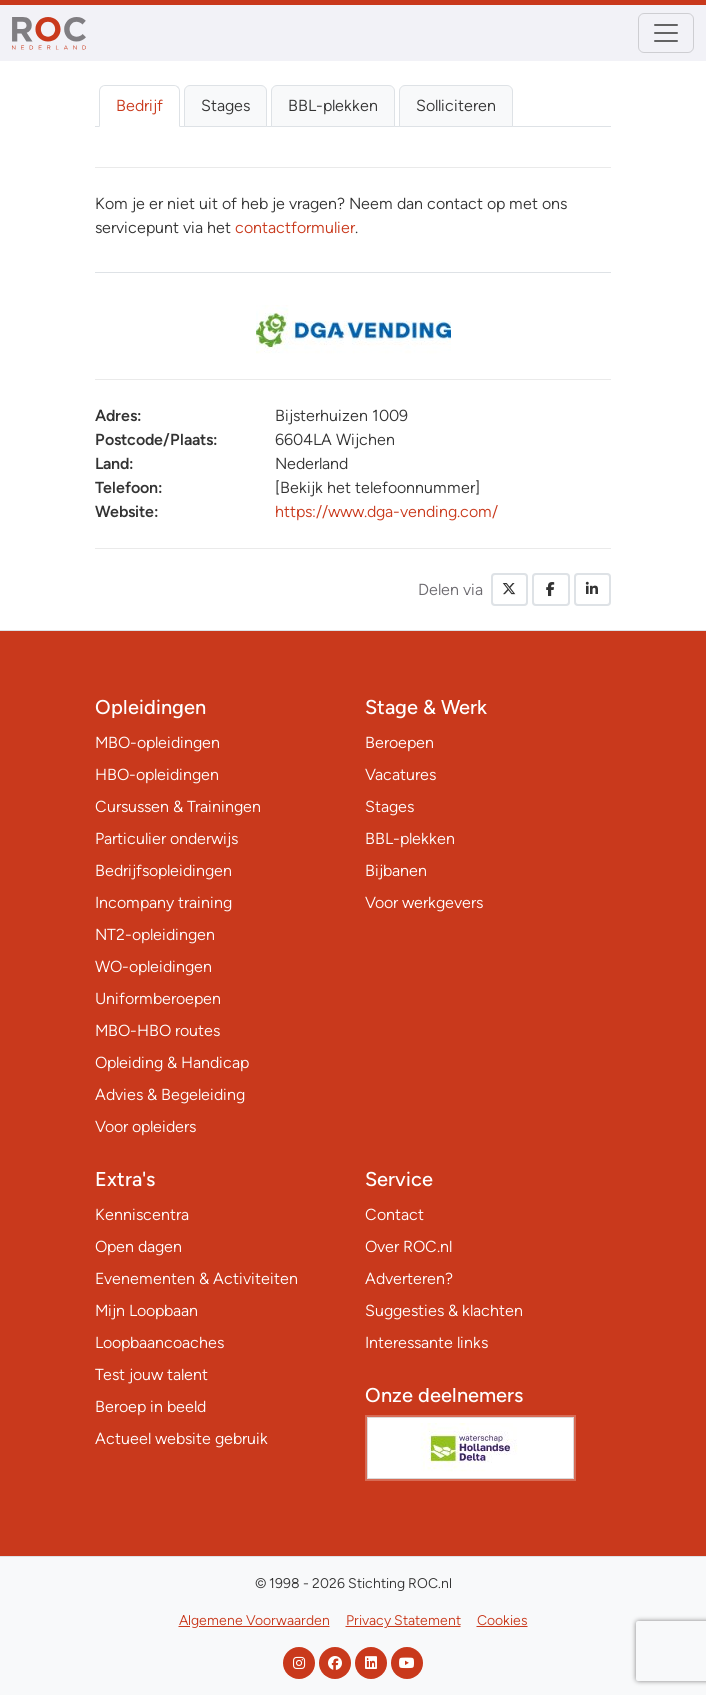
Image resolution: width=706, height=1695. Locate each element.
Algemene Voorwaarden (254, 1620)
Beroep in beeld (150, 1406)
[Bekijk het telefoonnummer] (377, 487)
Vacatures (400, 774)
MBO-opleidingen (157, 742)
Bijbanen (396, 870)
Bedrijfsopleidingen (163, 870)
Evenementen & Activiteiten (196, 1278)
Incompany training (163, 902)
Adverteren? (409, 1278)
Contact (394, 1214)
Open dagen (138, 1246)
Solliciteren (456, 105)
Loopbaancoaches (159, 1342)
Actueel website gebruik (181, 1438)
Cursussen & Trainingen (178, 806)
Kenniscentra (142, 1214)
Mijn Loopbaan (146, 1310)
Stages (225, 105)
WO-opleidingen (153, 966)
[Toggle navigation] (666, 33)
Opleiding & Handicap (172, 1062)
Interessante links (426, 1342)
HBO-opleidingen (157, 774)
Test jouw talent (151, 1374)
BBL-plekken (333, 105)
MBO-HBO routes (157, 1030)
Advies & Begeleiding (170, 1094)
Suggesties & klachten (444, 1310)
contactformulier (295, 227)
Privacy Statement (403, 1620)
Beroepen (399, 742)
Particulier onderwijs (166, 838)
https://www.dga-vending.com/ (386, 511)
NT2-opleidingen (155, 934)
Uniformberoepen (158, 998)
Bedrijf (139, 105)
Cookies (502, 1620)
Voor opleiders (145, 1126)
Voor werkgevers (424, 902)
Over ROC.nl (408, 1246)
